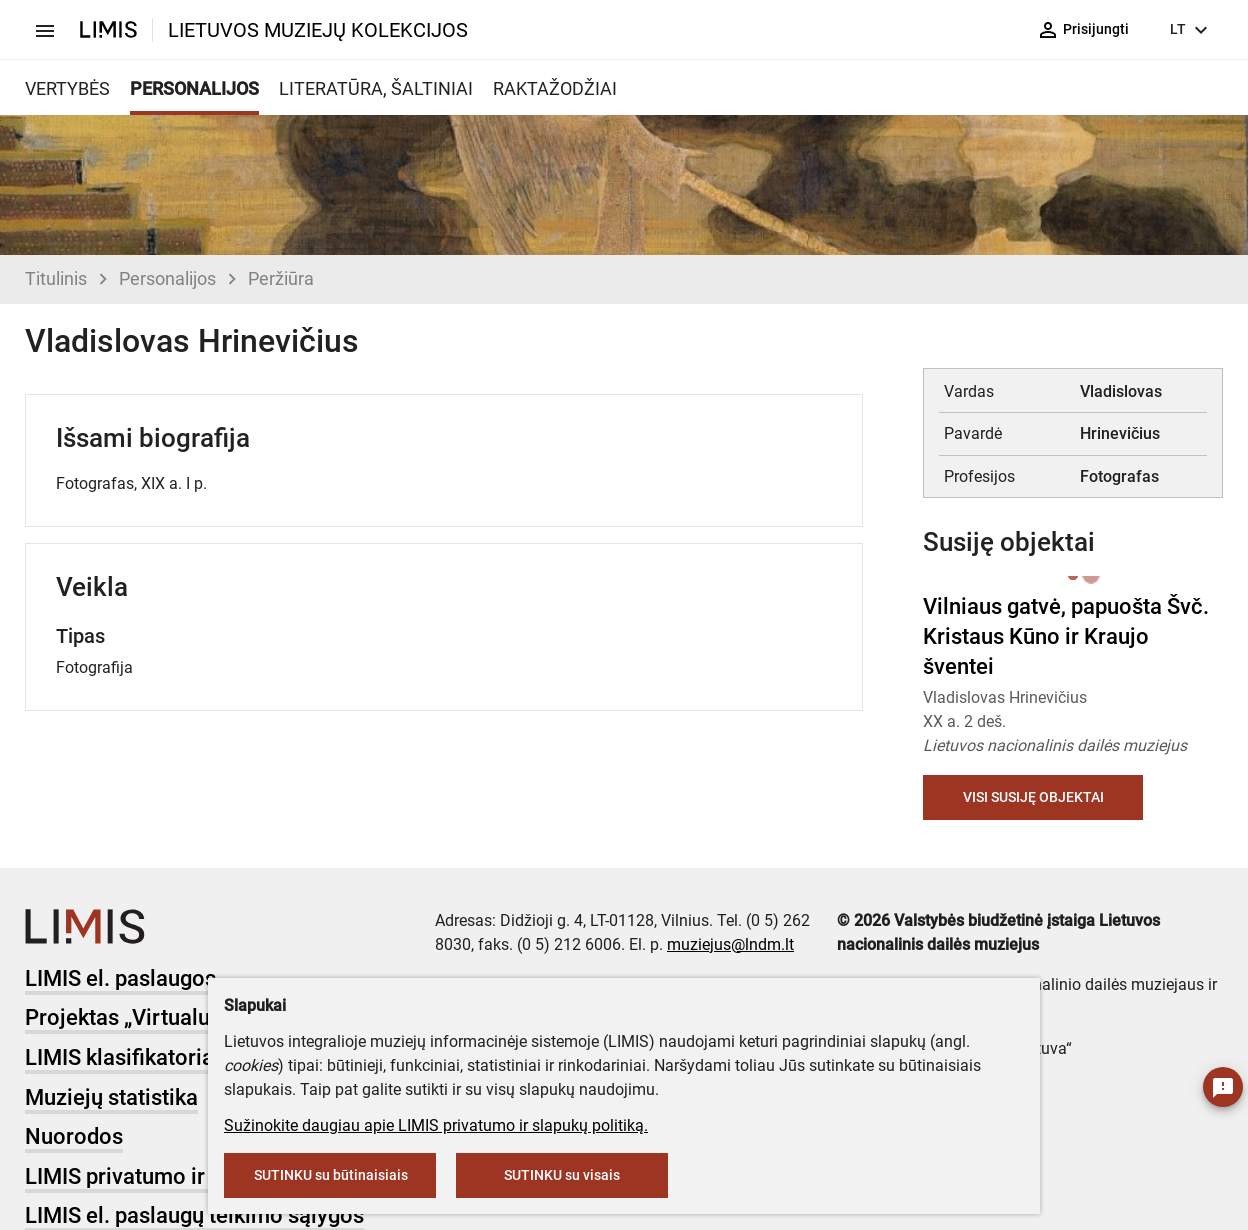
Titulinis (56, 278)
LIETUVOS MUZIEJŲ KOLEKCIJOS (318, 30)
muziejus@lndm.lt (730, 944)
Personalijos (167, 278)
